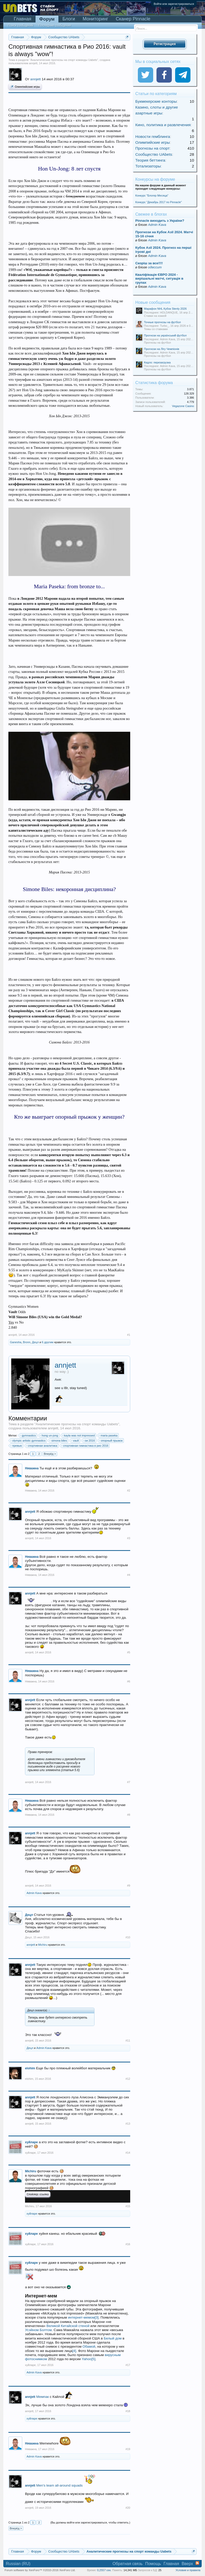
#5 (128, 1652)
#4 (128, 1574)
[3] (97, 2317)
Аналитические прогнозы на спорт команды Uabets (63, 59)
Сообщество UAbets (153, 154)
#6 (128, 1681)
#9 (128, 1885)
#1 (128, 1334)
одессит (155, 267)
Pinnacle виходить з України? (159, 221)
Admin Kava (34, 1892)
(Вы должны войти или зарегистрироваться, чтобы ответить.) (90, 2522)
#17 (128, 2364)
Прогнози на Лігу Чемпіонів (161, 348)
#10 (128, 1937)
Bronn (26, 1342)
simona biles (58, 1440)
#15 (128, 2206)
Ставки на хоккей (155, 315)
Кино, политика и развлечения (163, 125)
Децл (35, 1342)
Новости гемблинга (152, 136)
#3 (128, 1538)
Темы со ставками (156, 329)
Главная (22, 18)
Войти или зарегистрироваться (174, 3)
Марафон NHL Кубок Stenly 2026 (165, 308)
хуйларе (30, 2152)
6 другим (47, 1342)
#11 (128, 2040)
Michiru (42, 1944)
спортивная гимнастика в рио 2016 (85, 1445)
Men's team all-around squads (59, 2485)
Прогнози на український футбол (165, 335)
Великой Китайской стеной (67, 2326)
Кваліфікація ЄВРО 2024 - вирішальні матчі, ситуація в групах (159, 279)
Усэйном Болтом (38, 2330)
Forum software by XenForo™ (40, 2570)
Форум (47, 19)
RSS (197, 2563)
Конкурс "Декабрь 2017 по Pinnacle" (158, 202)
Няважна (31, 1490)
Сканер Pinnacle (133, 18)
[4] (74, 2351)
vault (75, 1440)
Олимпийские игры (25, 87)
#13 (128, 2123)
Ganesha (15, 1342)
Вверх (187, 2563)
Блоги (69, 18)
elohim (29, 2078)
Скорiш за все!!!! (149, 263)
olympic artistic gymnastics (28, 1440)
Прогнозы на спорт (152, 148)
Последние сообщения (54, 25)
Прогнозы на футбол (157, 342)
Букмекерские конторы (156, 101)
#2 (128, 1490)
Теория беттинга (150, 160)
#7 (128, 1782)
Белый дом (113, 2338)
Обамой (88, 2346)
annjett (33, 63)
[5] (93, 2359)
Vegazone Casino (183, 406)
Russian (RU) (18, 2563)
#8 (128, 1814)
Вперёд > (50, 1453)
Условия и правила (188, 2570)
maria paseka (108, 1435)
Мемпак (42, 2397)
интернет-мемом (81, 2317)
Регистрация (165, 43)
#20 (128, 2507)
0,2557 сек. (104, 2570)
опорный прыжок (111, 1440)
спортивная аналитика (41, 1445)
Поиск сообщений (20, 25)
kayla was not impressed (79, 1435)
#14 (128, 2152)
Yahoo (86, 2359)
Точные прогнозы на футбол (162, 322)
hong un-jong (49, 1435)
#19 (128, 2449)
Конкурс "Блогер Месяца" (151, 195)
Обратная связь (128, 2563)
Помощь (153, 2563)
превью (16, 1445)
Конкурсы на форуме (155, 179)
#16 (128, 2244)
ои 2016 (89, 1440)
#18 (128, 2411)
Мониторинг (95, 18)
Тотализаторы (148, 166)
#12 (128, 2078)
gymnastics (28, 1435)
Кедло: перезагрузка (157, 362)
